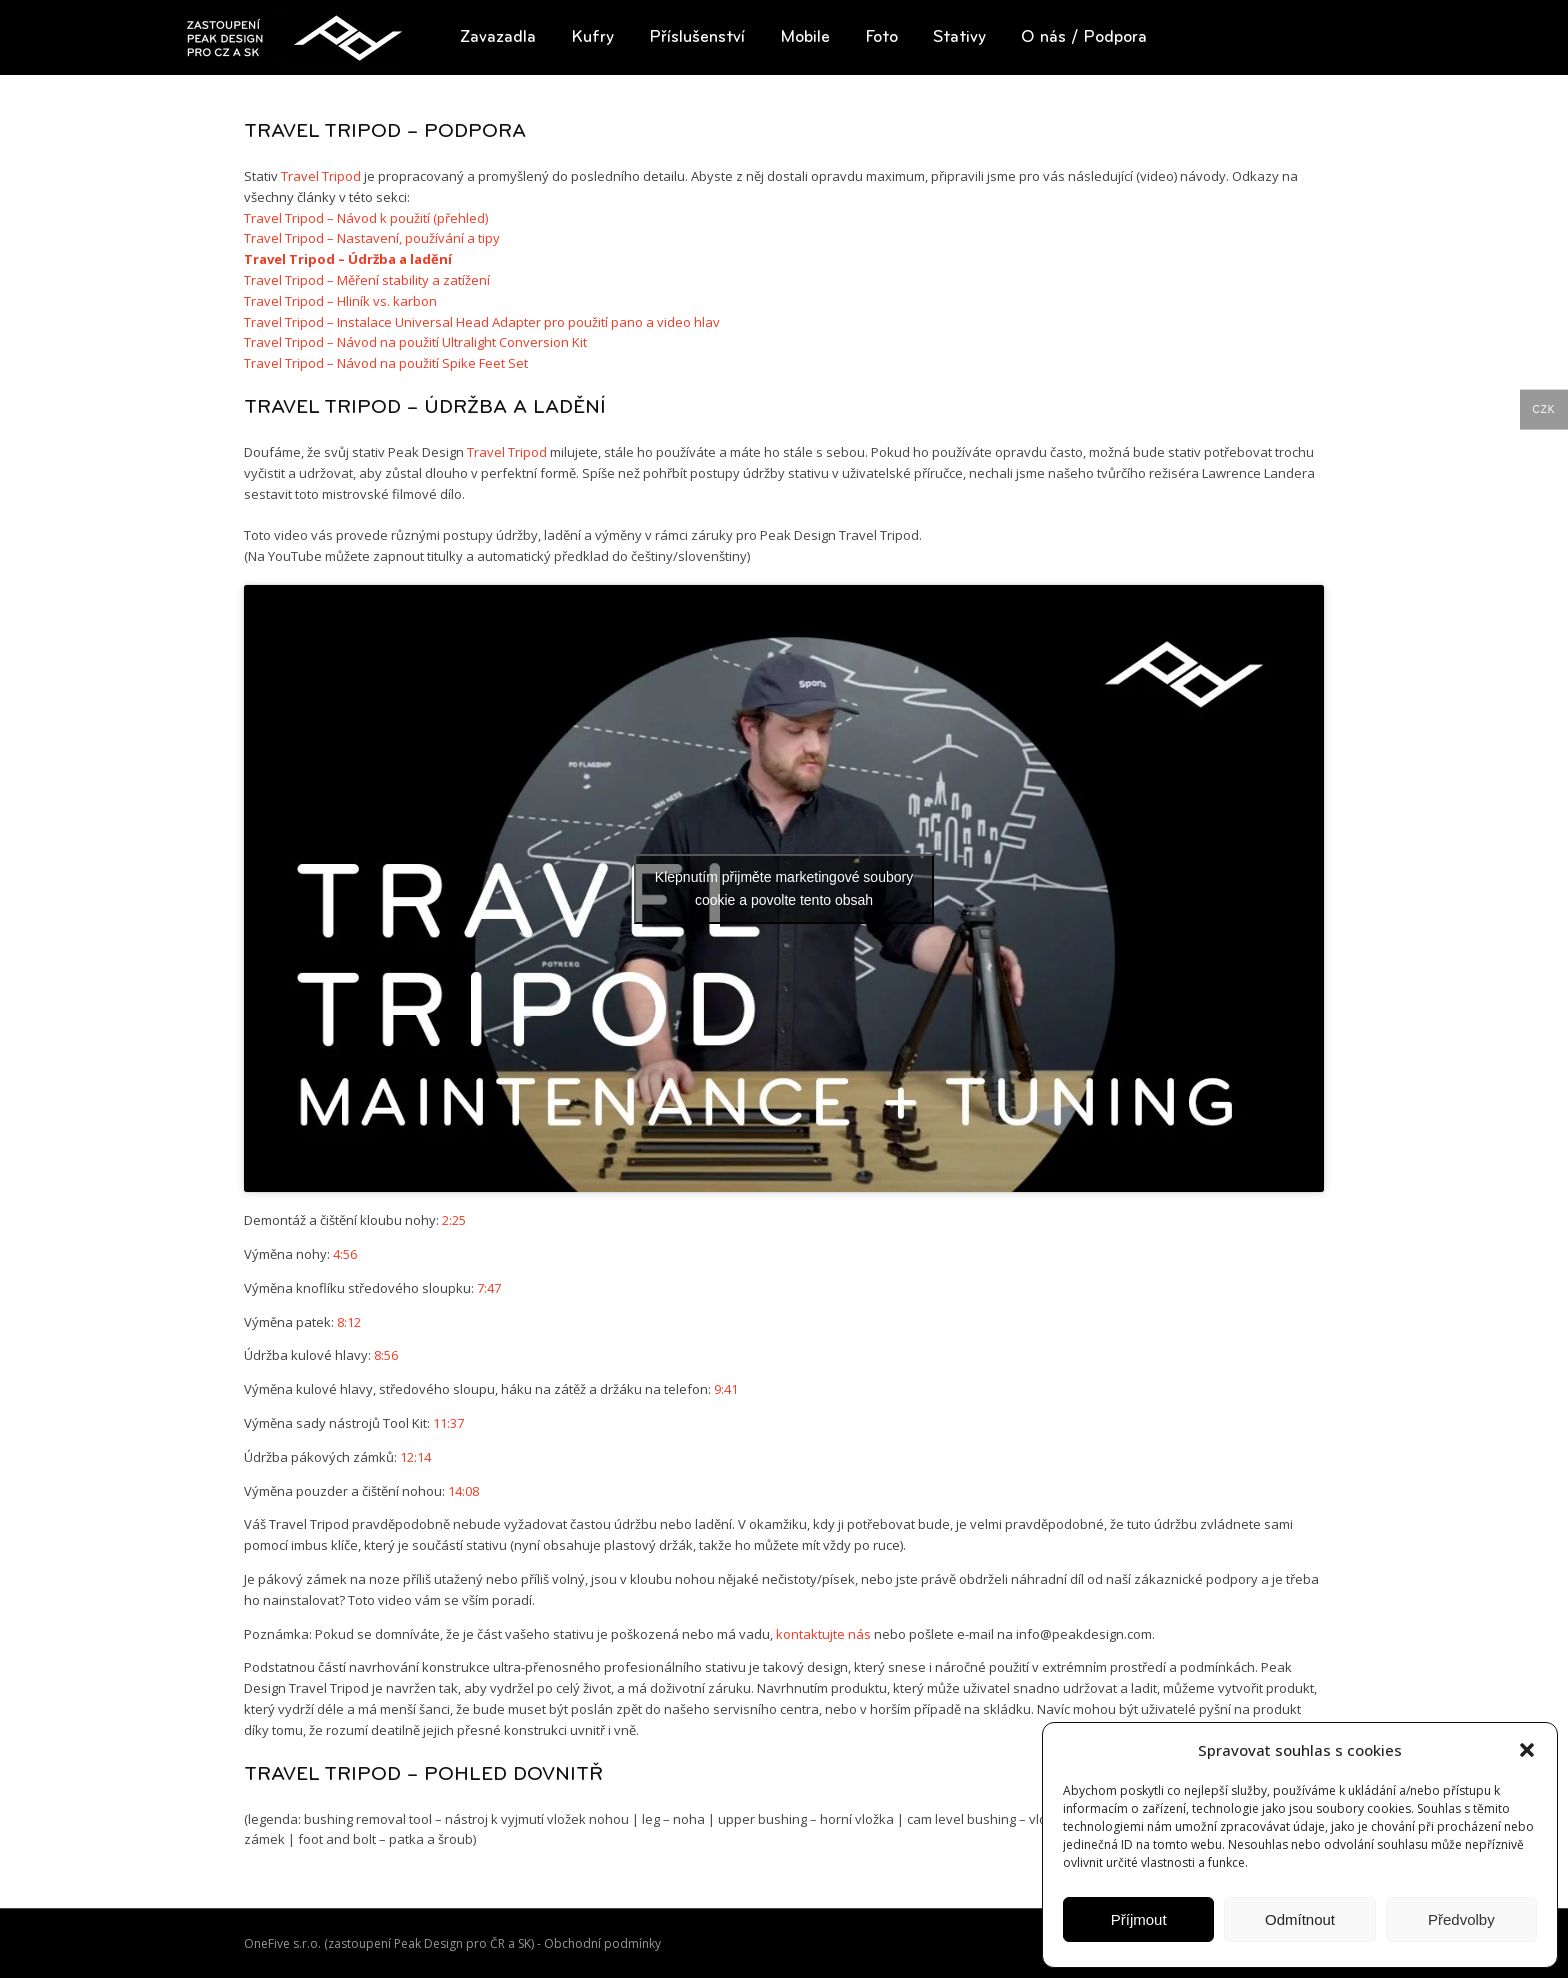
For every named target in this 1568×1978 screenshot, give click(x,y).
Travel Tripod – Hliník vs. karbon (340, 301)
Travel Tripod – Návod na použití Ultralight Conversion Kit (415, 342)
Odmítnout (1300, 1919)
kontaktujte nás (823, 1634)
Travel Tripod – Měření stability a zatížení (367, 280)
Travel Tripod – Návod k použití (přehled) (366, 218)
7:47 (489, 1288)
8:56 (386, 1355)
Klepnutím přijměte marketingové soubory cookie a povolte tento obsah (784, 888)
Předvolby (1461, 1919)
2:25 (454, 1220)
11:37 (448, 1423)
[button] (1527, 1750)
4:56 (345, 1254)
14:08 (463, 1491)
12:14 (415, 1457)
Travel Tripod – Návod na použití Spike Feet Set (386, 363)
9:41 (726, 1389)
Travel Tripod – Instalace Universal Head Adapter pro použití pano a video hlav (482, 322)
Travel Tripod (321, 176)
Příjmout (1139, 1919)
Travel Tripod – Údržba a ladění (348, 259)
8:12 (349, 1322)
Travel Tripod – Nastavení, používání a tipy (372, 238)
